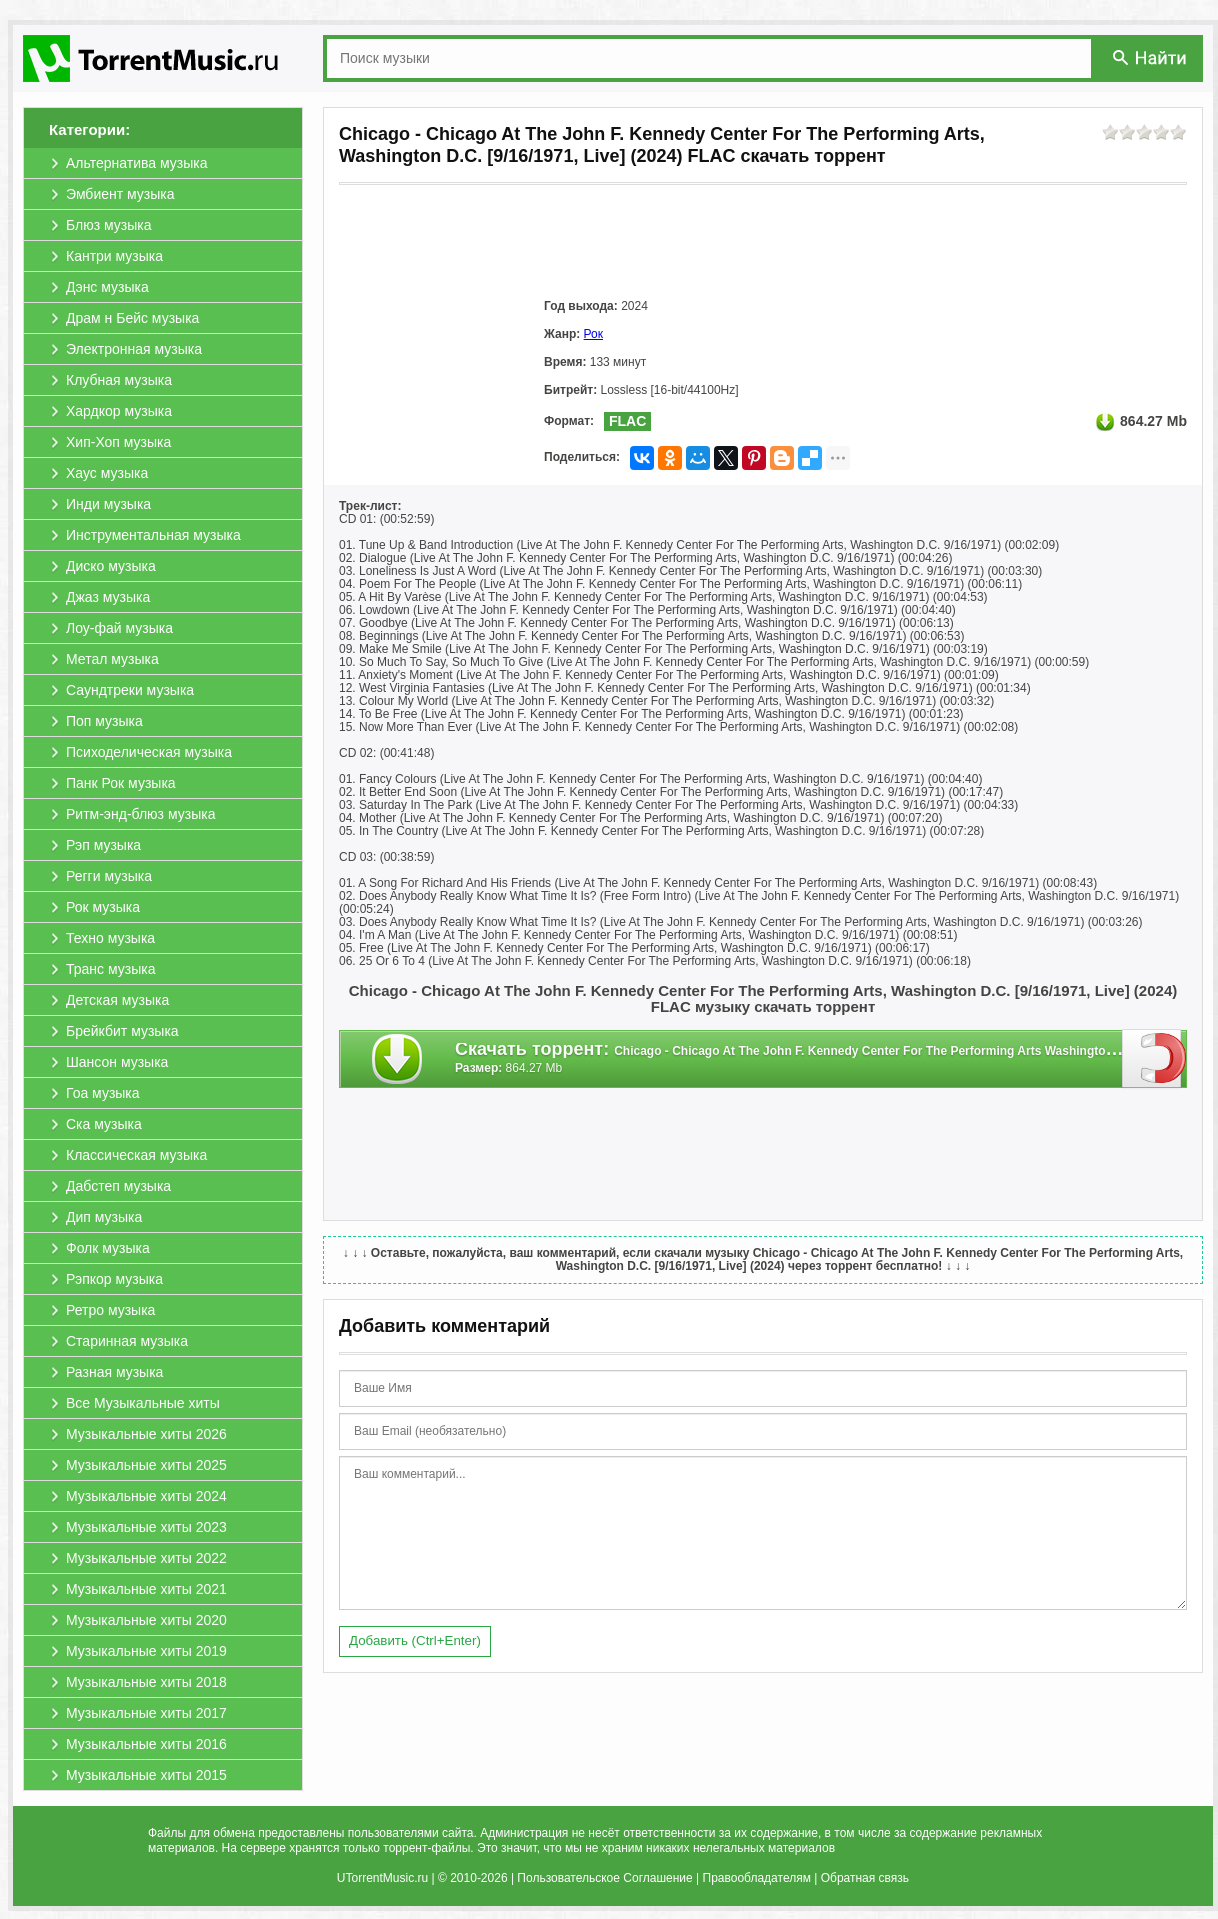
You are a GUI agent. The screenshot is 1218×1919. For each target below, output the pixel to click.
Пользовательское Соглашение (604, 1878)
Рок (593, 334)
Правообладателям (757, 1878)
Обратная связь (865, 1878)
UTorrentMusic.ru (382, 1878)
